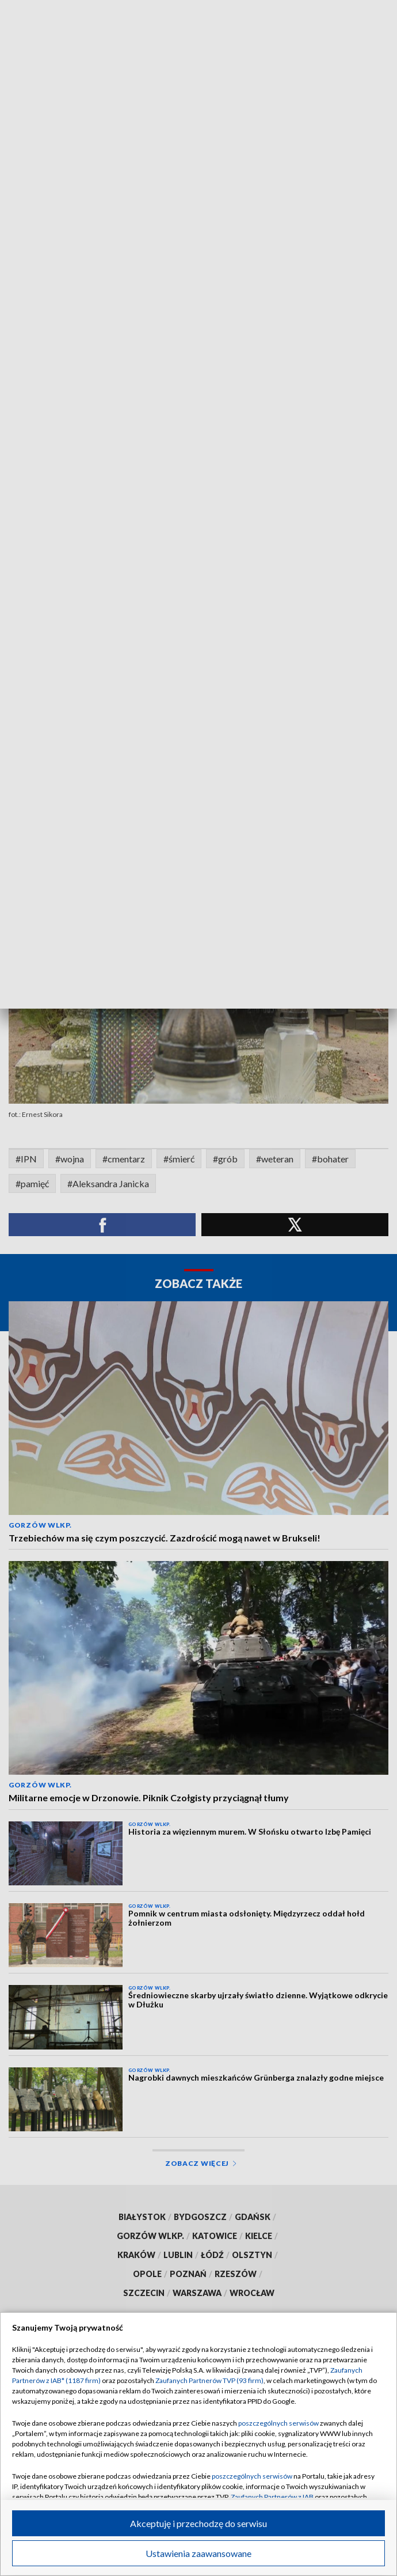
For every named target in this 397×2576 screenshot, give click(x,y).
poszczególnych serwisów (278, 2423)
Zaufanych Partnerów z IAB (272, 2496)
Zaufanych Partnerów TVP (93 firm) (209, 2380)
